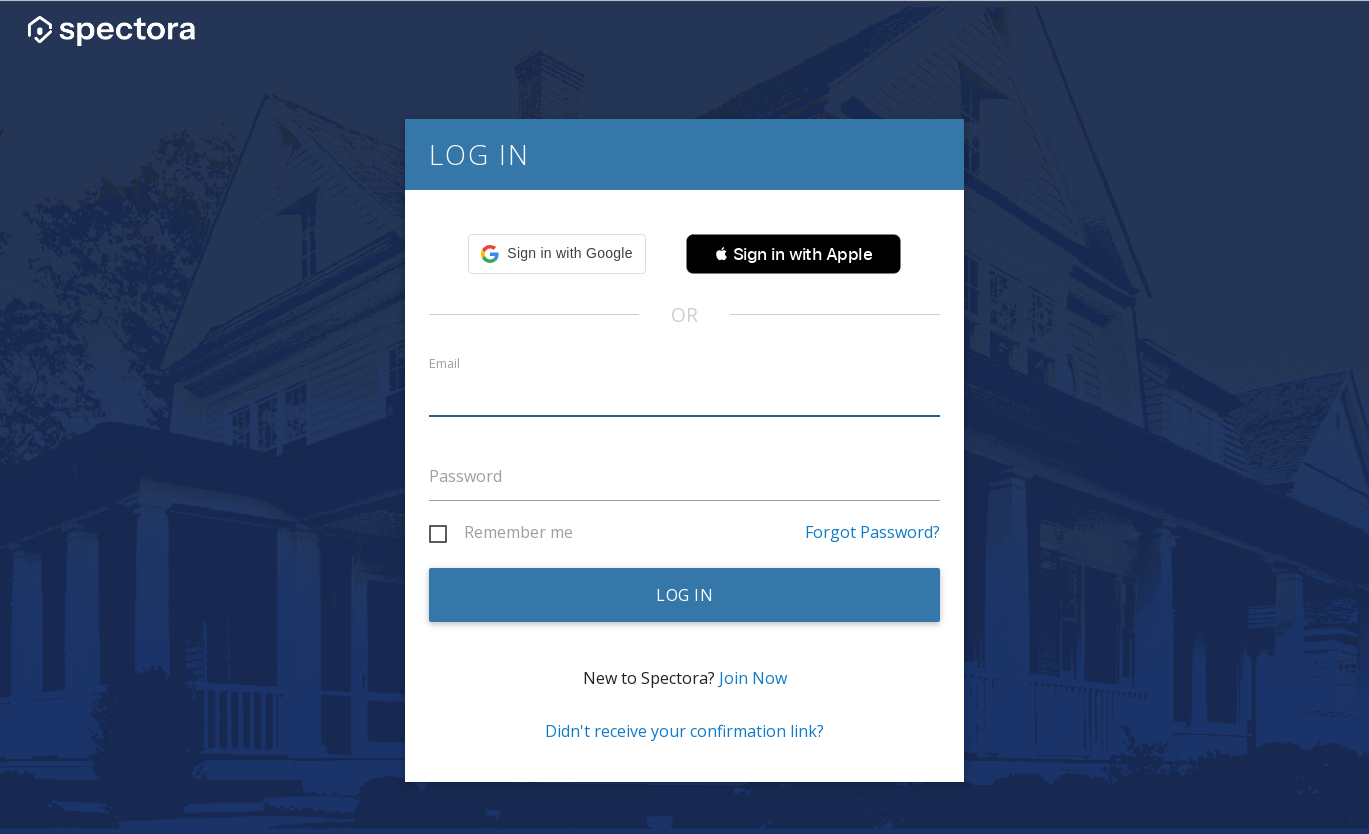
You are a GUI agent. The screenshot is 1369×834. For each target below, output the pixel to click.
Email (444, 363)
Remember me (518, 533)
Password (465, 476)
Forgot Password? (872, 532)
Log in (684, 595)
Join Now (753, 678)
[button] (556, 254)
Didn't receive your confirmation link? (684, 731)
